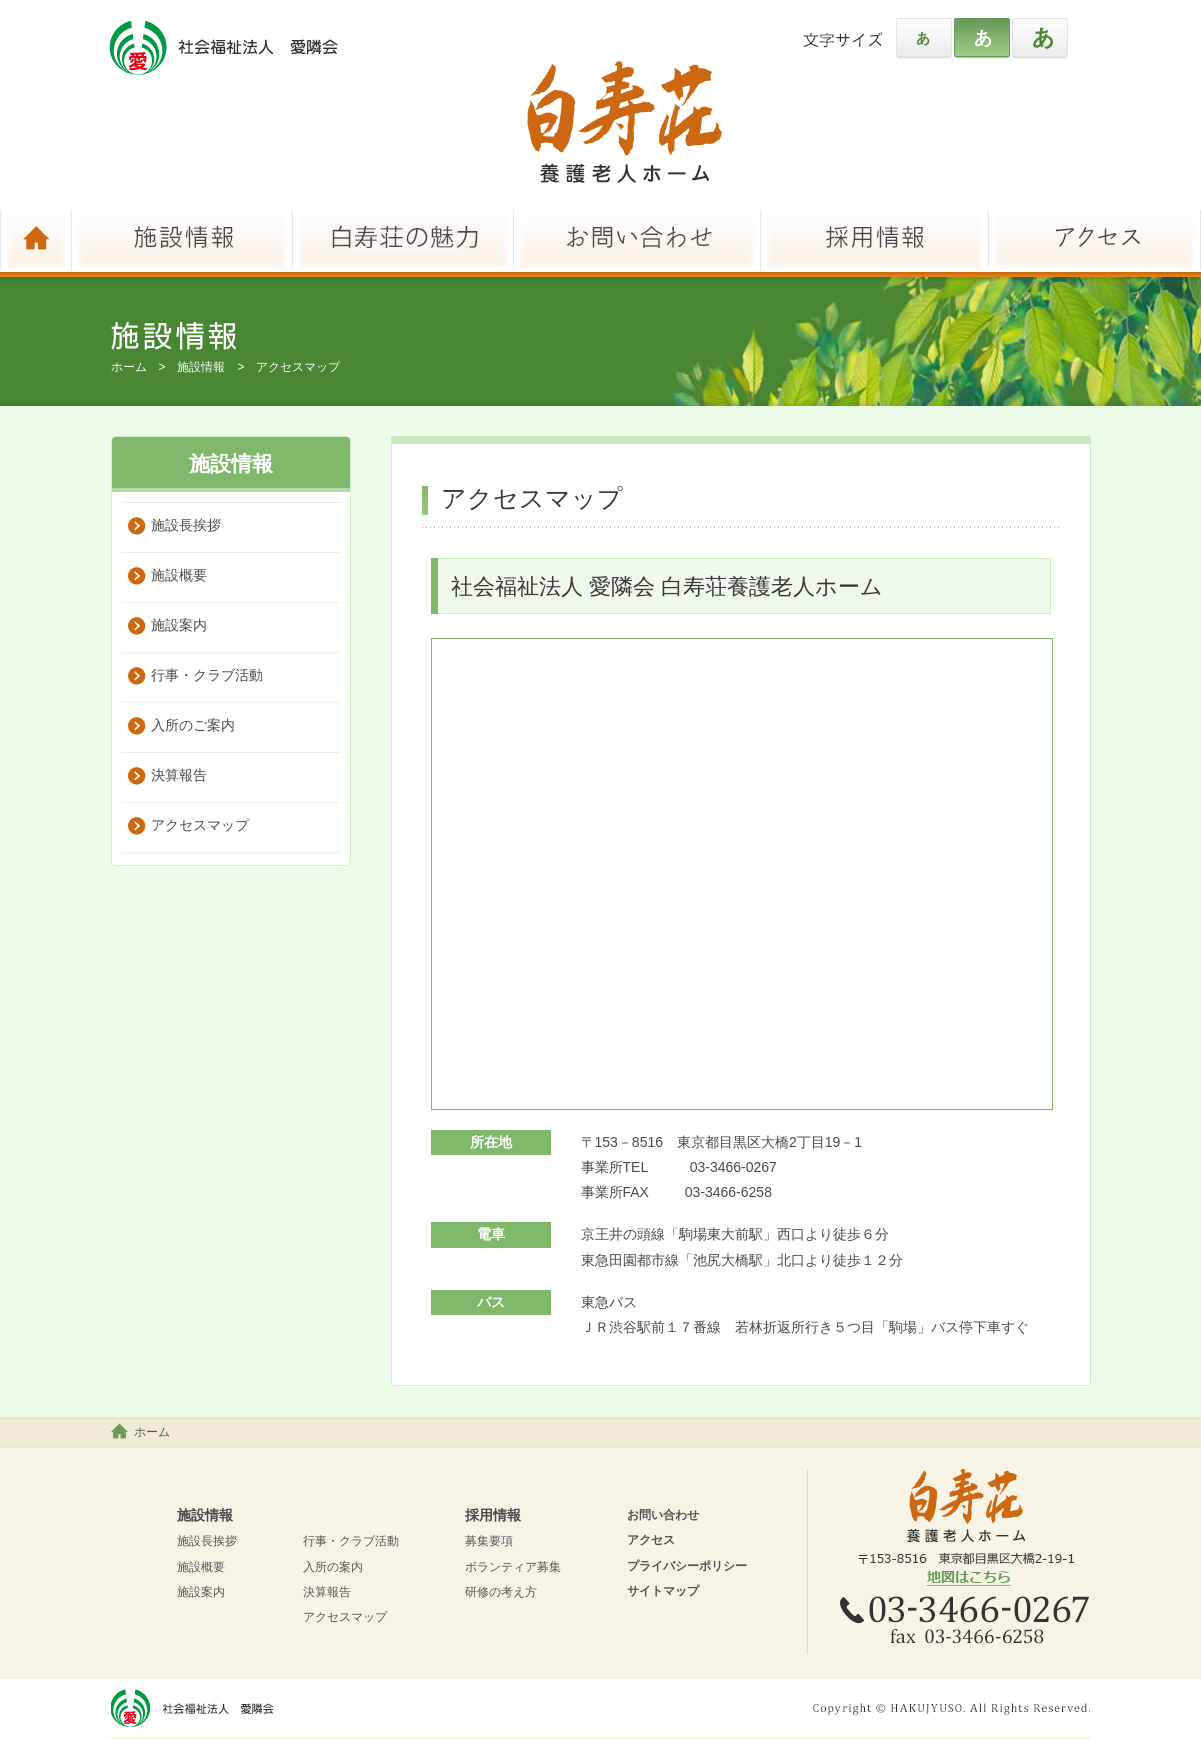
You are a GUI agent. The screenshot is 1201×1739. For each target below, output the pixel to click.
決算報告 (179, 775)
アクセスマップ (200, 825)
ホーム (129, 367)
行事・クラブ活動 (207, 675)
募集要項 (489, 1541)
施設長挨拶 (186, 525)
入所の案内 (333, 1567)
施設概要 (179, 575)
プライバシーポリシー (687, 1566)
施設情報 (201, 367)
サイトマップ (663, 1591)
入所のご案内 (193, 725)
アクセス (651, 1540)
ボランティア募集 (513, 1567)
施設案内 (179, 625)
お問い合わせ (663, 1515)
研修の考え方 (501, 1592)
